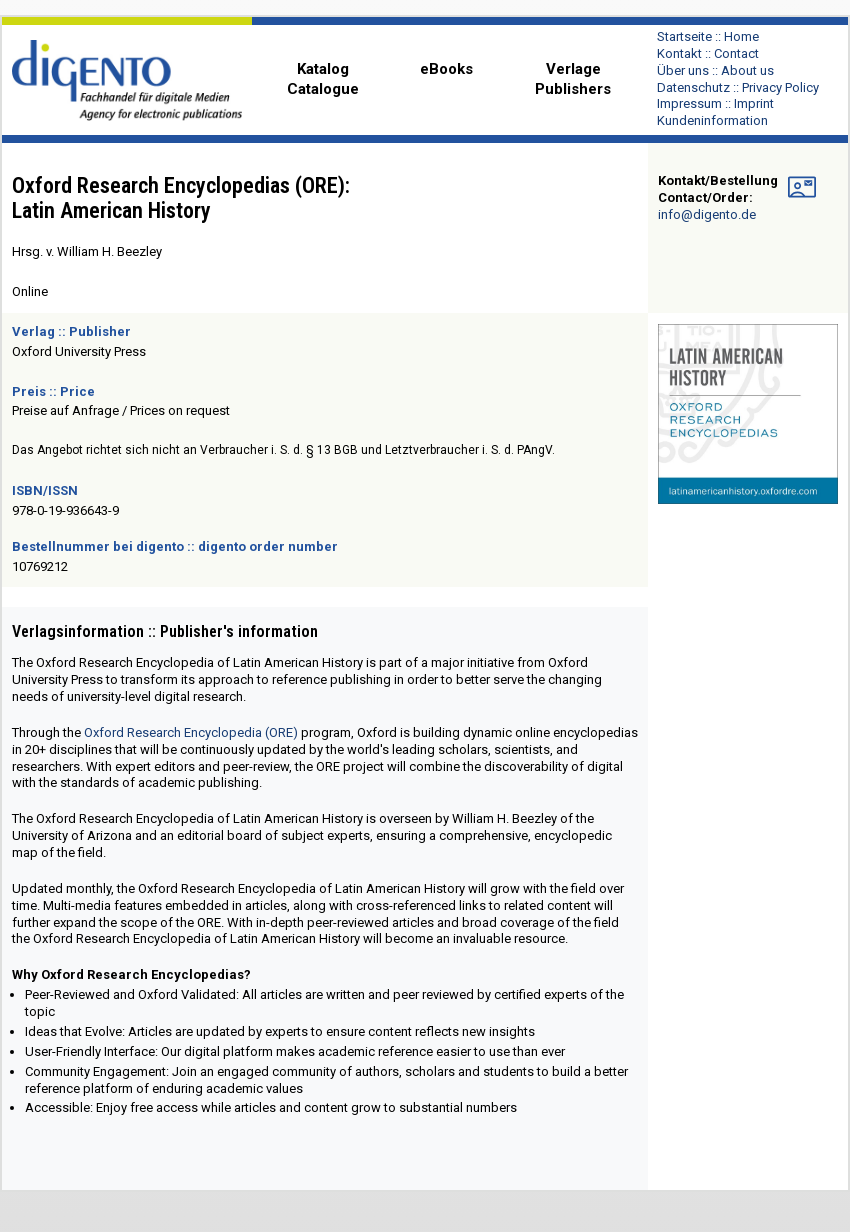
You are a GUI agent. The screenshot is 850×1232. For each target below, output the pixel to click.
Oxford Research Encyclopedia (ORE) (191, 732)
